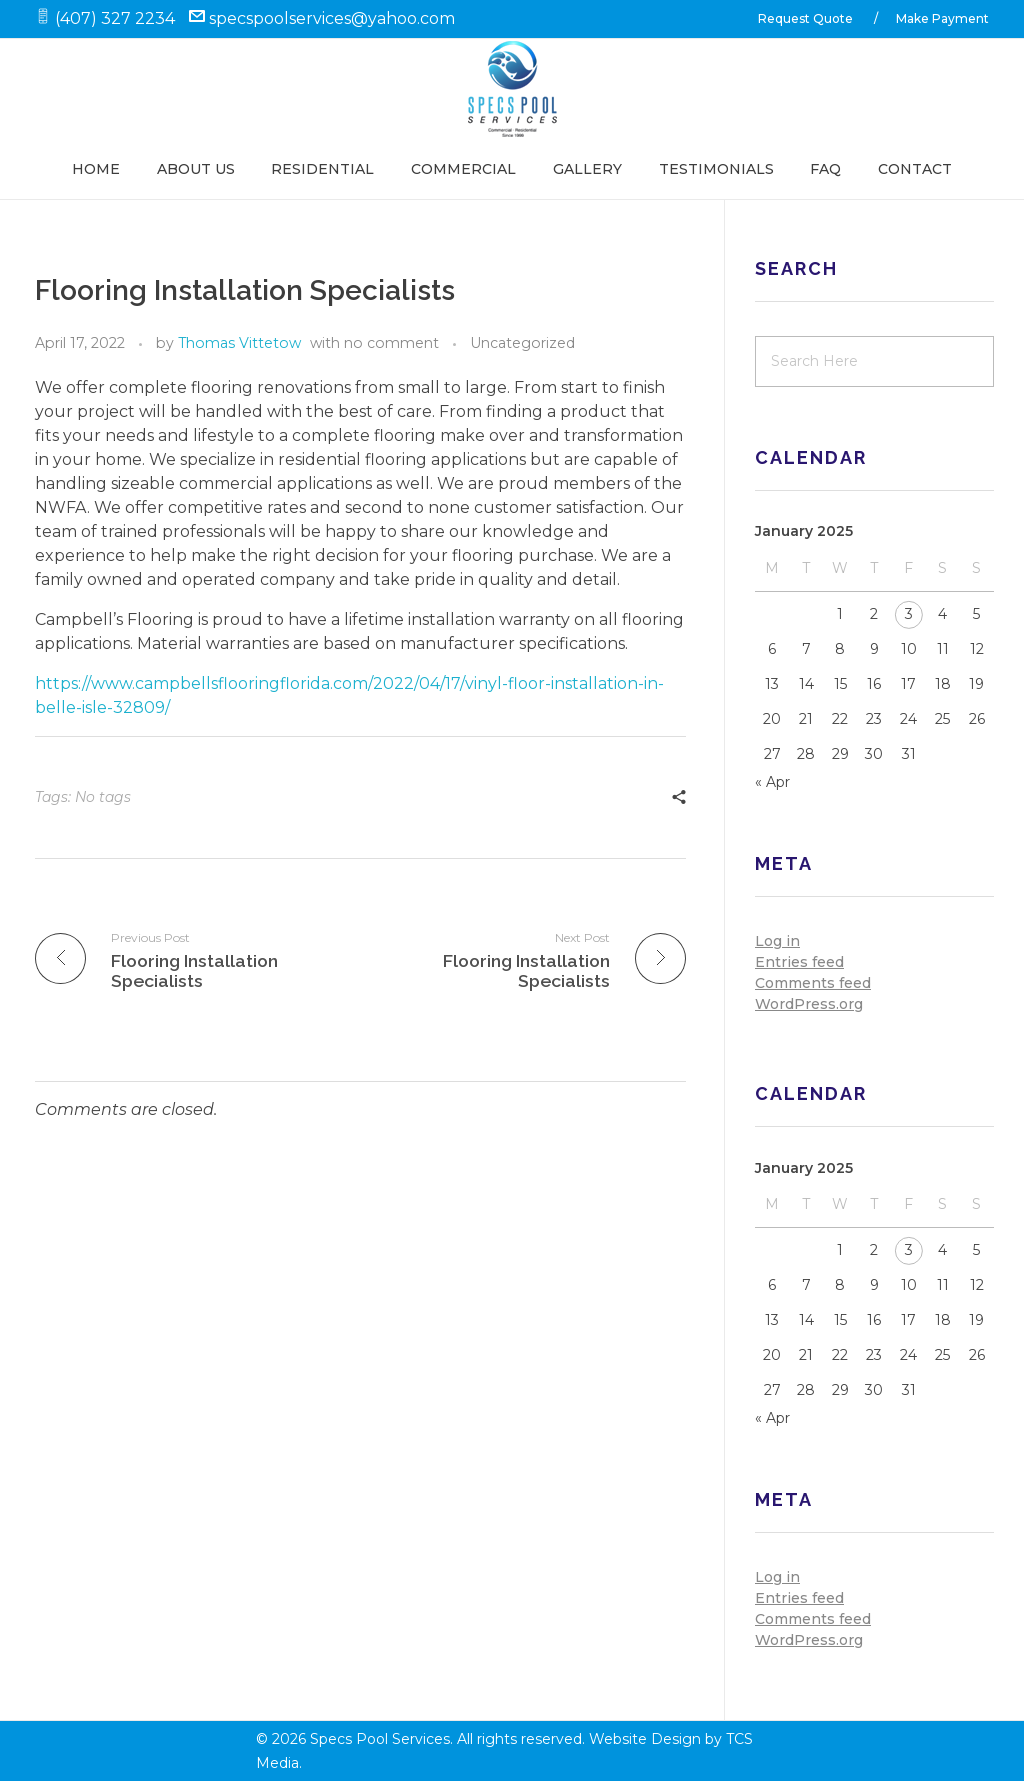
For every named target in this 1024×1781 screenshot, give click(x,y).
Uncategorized (522, 343)
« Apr (772, 782)
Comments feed (813, 983)
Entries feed (799, 962)
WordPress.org (809, 1004)
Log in (777, 941)
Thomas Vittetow (239, 343)
